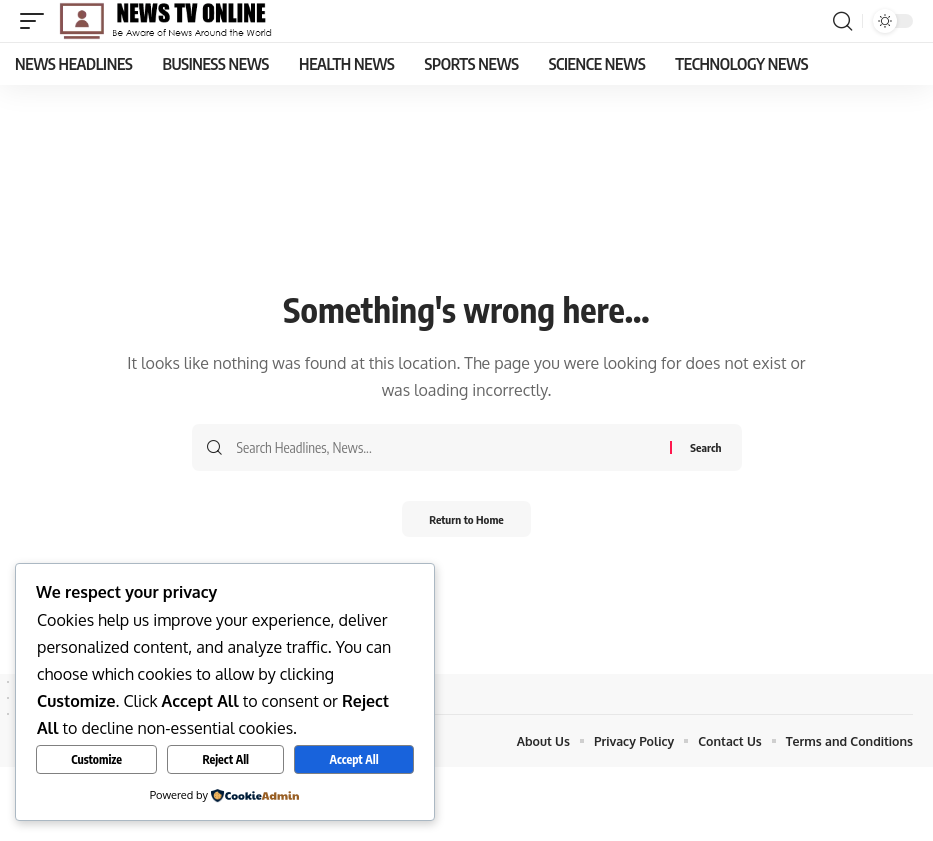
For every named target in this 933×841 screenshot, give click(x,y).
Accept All (353, 759)
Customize (96, 759)
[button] (37, 21)
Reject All (225, 759)
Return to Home (466, 520)
